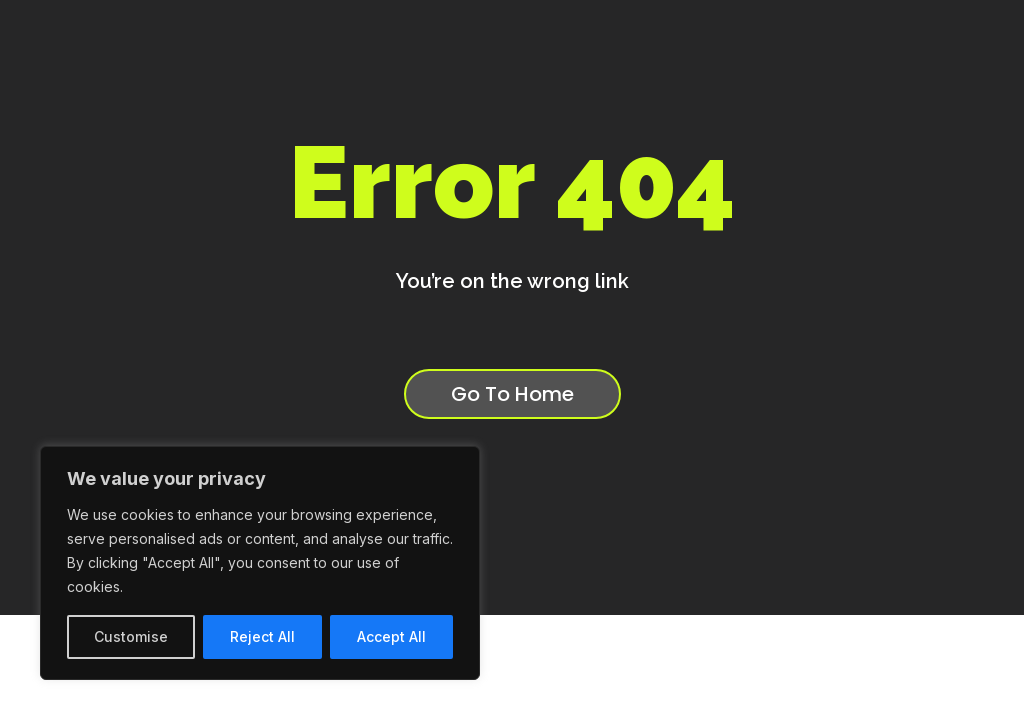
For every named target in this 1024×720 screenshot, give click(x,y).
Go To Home (512, 394)
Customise (131, 636)
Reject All (262, 636)
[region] (260, 563)
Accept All (391, 636)
